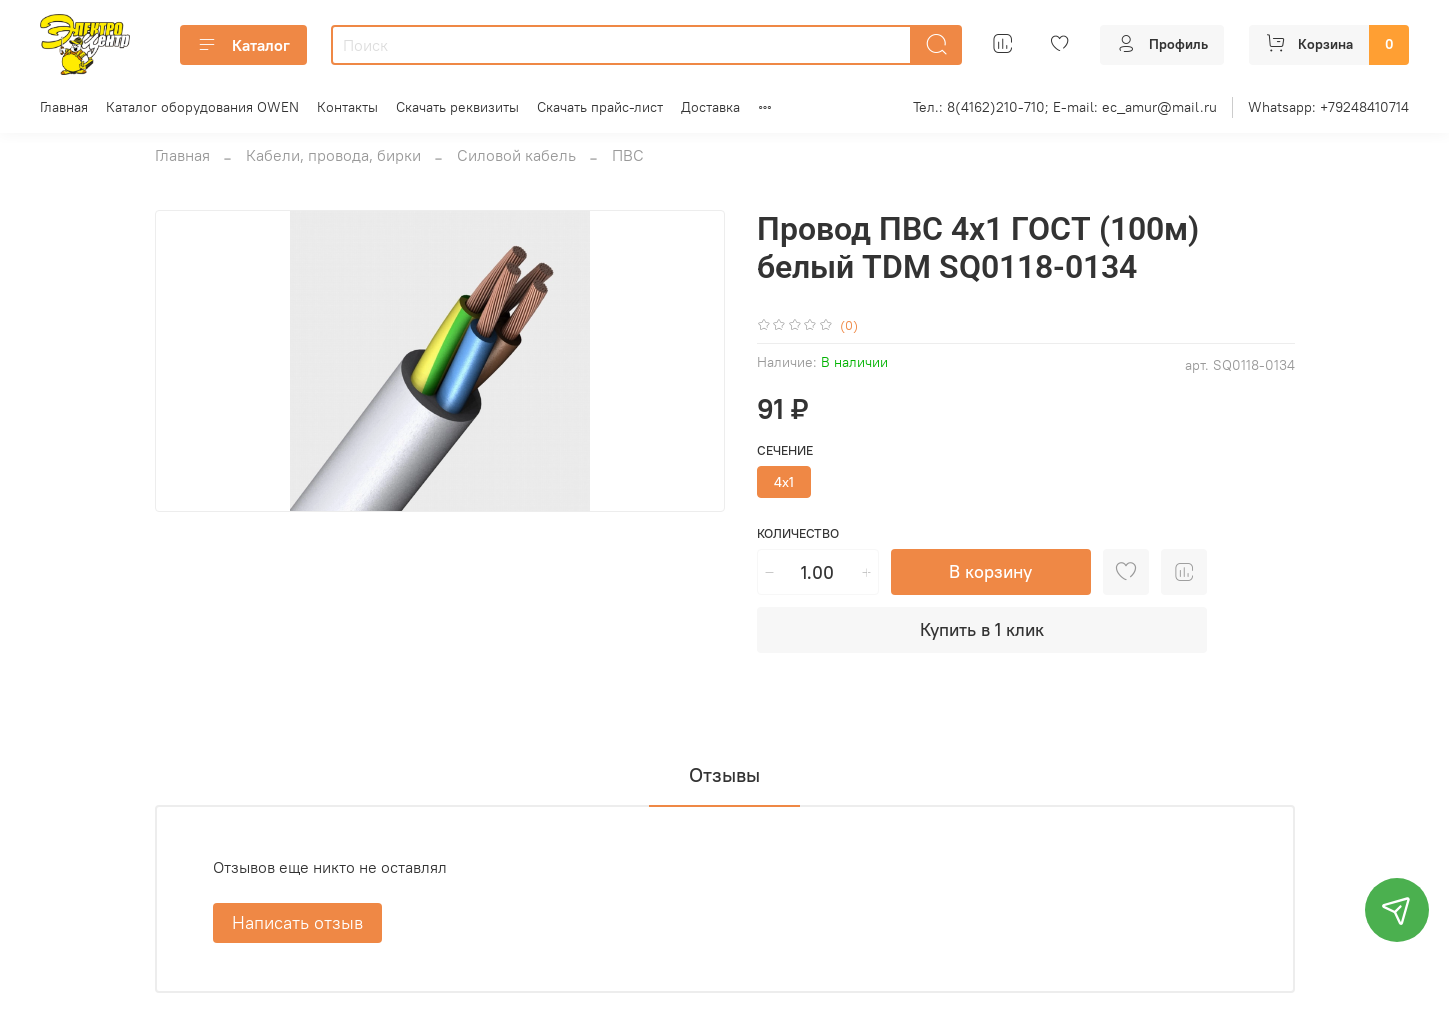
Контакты (347, 107)
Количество (798, 533)
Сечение (785, 450)
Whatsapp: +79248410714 (1328, 107)
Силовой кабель (516, 155)
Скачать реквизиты (457, 107)
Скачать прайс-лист (600, 107)
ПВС (628, 155)
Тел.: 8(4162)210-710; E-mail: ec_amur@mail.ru (1065, 107)
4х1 (784, 482)
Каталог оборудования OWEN (202, 107)
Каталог (243, 45)
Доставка (710, 107)
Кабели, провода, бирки (333, 155)
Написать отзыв (297, 922)
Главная (64, 107)
